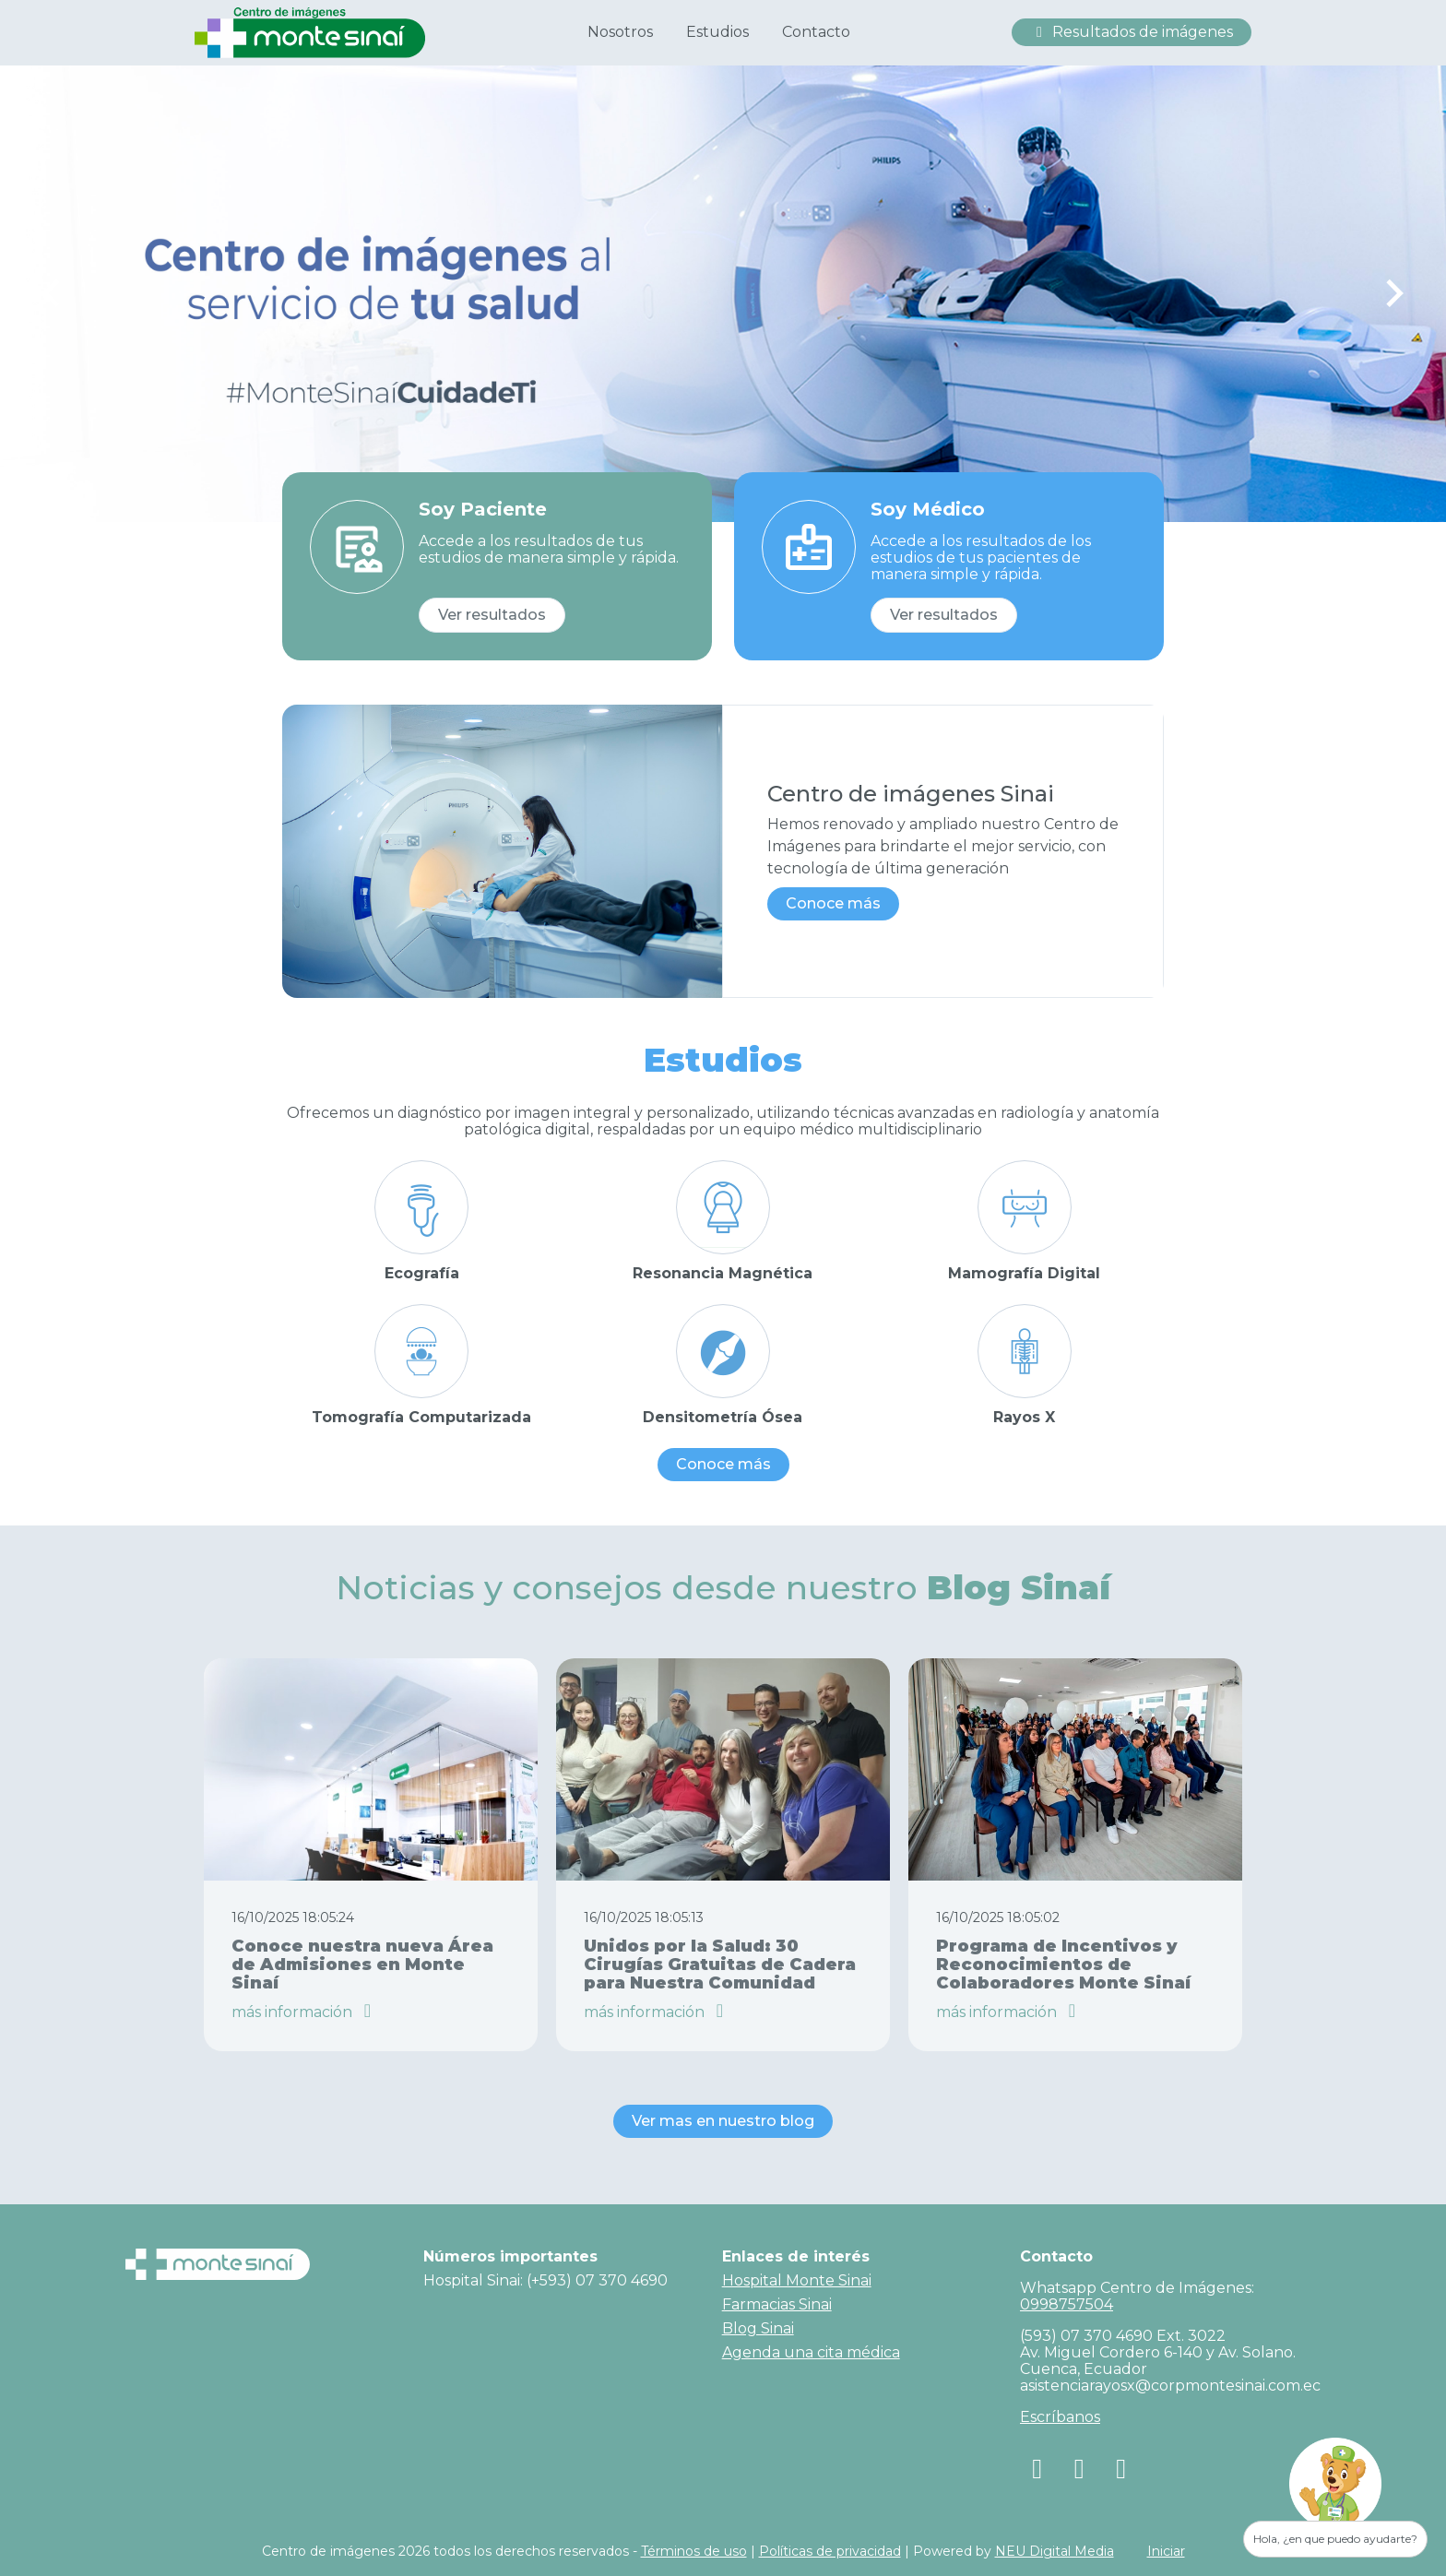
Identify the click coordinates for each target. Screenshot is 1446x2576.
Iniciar (1166, 2551)
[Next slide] (1393, 293)
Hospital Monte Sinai (796, 2280)
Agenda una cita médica (811, 2352)
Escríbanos (1060, 2417)
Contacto (816, 32)
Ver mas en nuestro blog (723, 2121)
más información (305, 2012)
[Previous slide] (52, 293)
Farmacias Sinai (777, 2304)
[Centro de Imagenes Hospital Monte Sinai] (310, 31)
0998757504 (1066, 2304)
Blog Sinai (758, 2328)
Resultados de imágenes (1131, 32)
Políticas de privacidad (830, 2551)
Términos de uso (694, 2551)
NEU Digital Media (1054, 2551)
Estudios (717, 32)
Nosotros (620, 32)
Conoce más (833, 903)
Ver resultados (492, 614)
